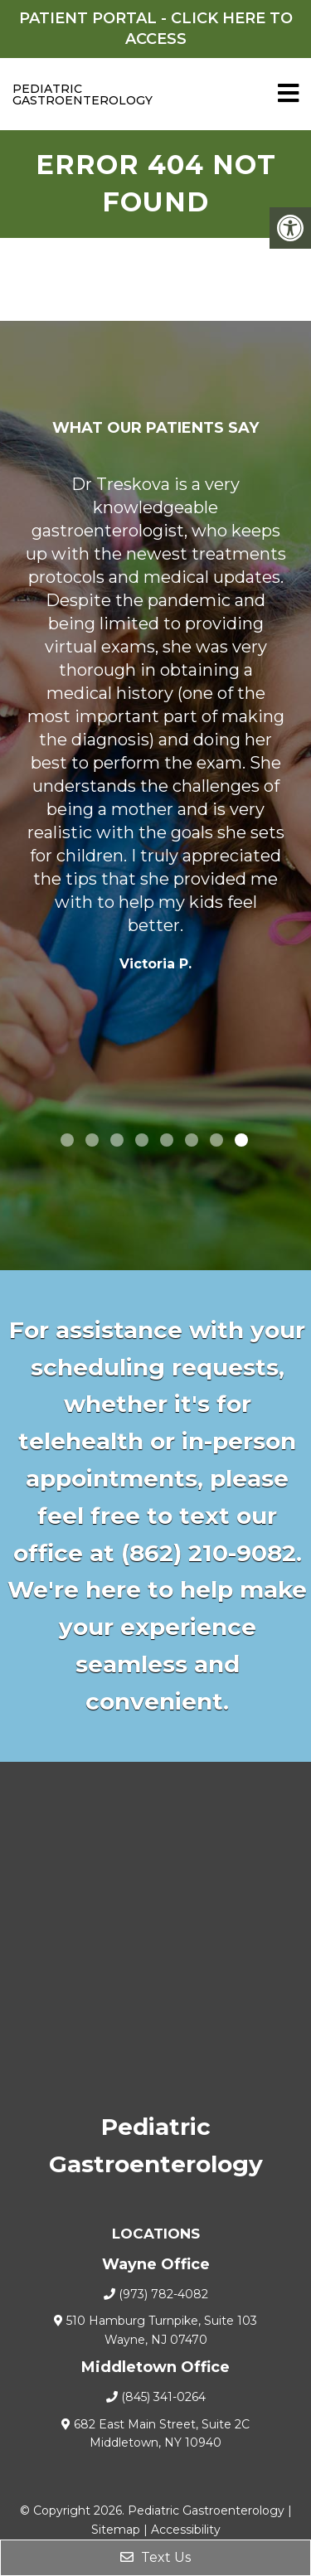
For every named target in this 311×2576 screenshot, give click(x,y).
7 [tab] (216, 1140)
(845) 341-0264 (163, 2396)
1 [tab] (67, 1140)
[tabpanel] (155, 728)
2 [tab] (92, 1140)
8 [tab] (241, 1140)
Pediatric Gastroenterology (45, 94)
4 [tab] (141, 1140)
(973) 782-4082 (163, 2294)
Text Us (155, 2557)
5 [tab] (166, 1140)
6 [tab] (191, 1140)
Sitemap (115, 2529)
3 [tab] (117, 1140)
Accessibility (186, 2529)
